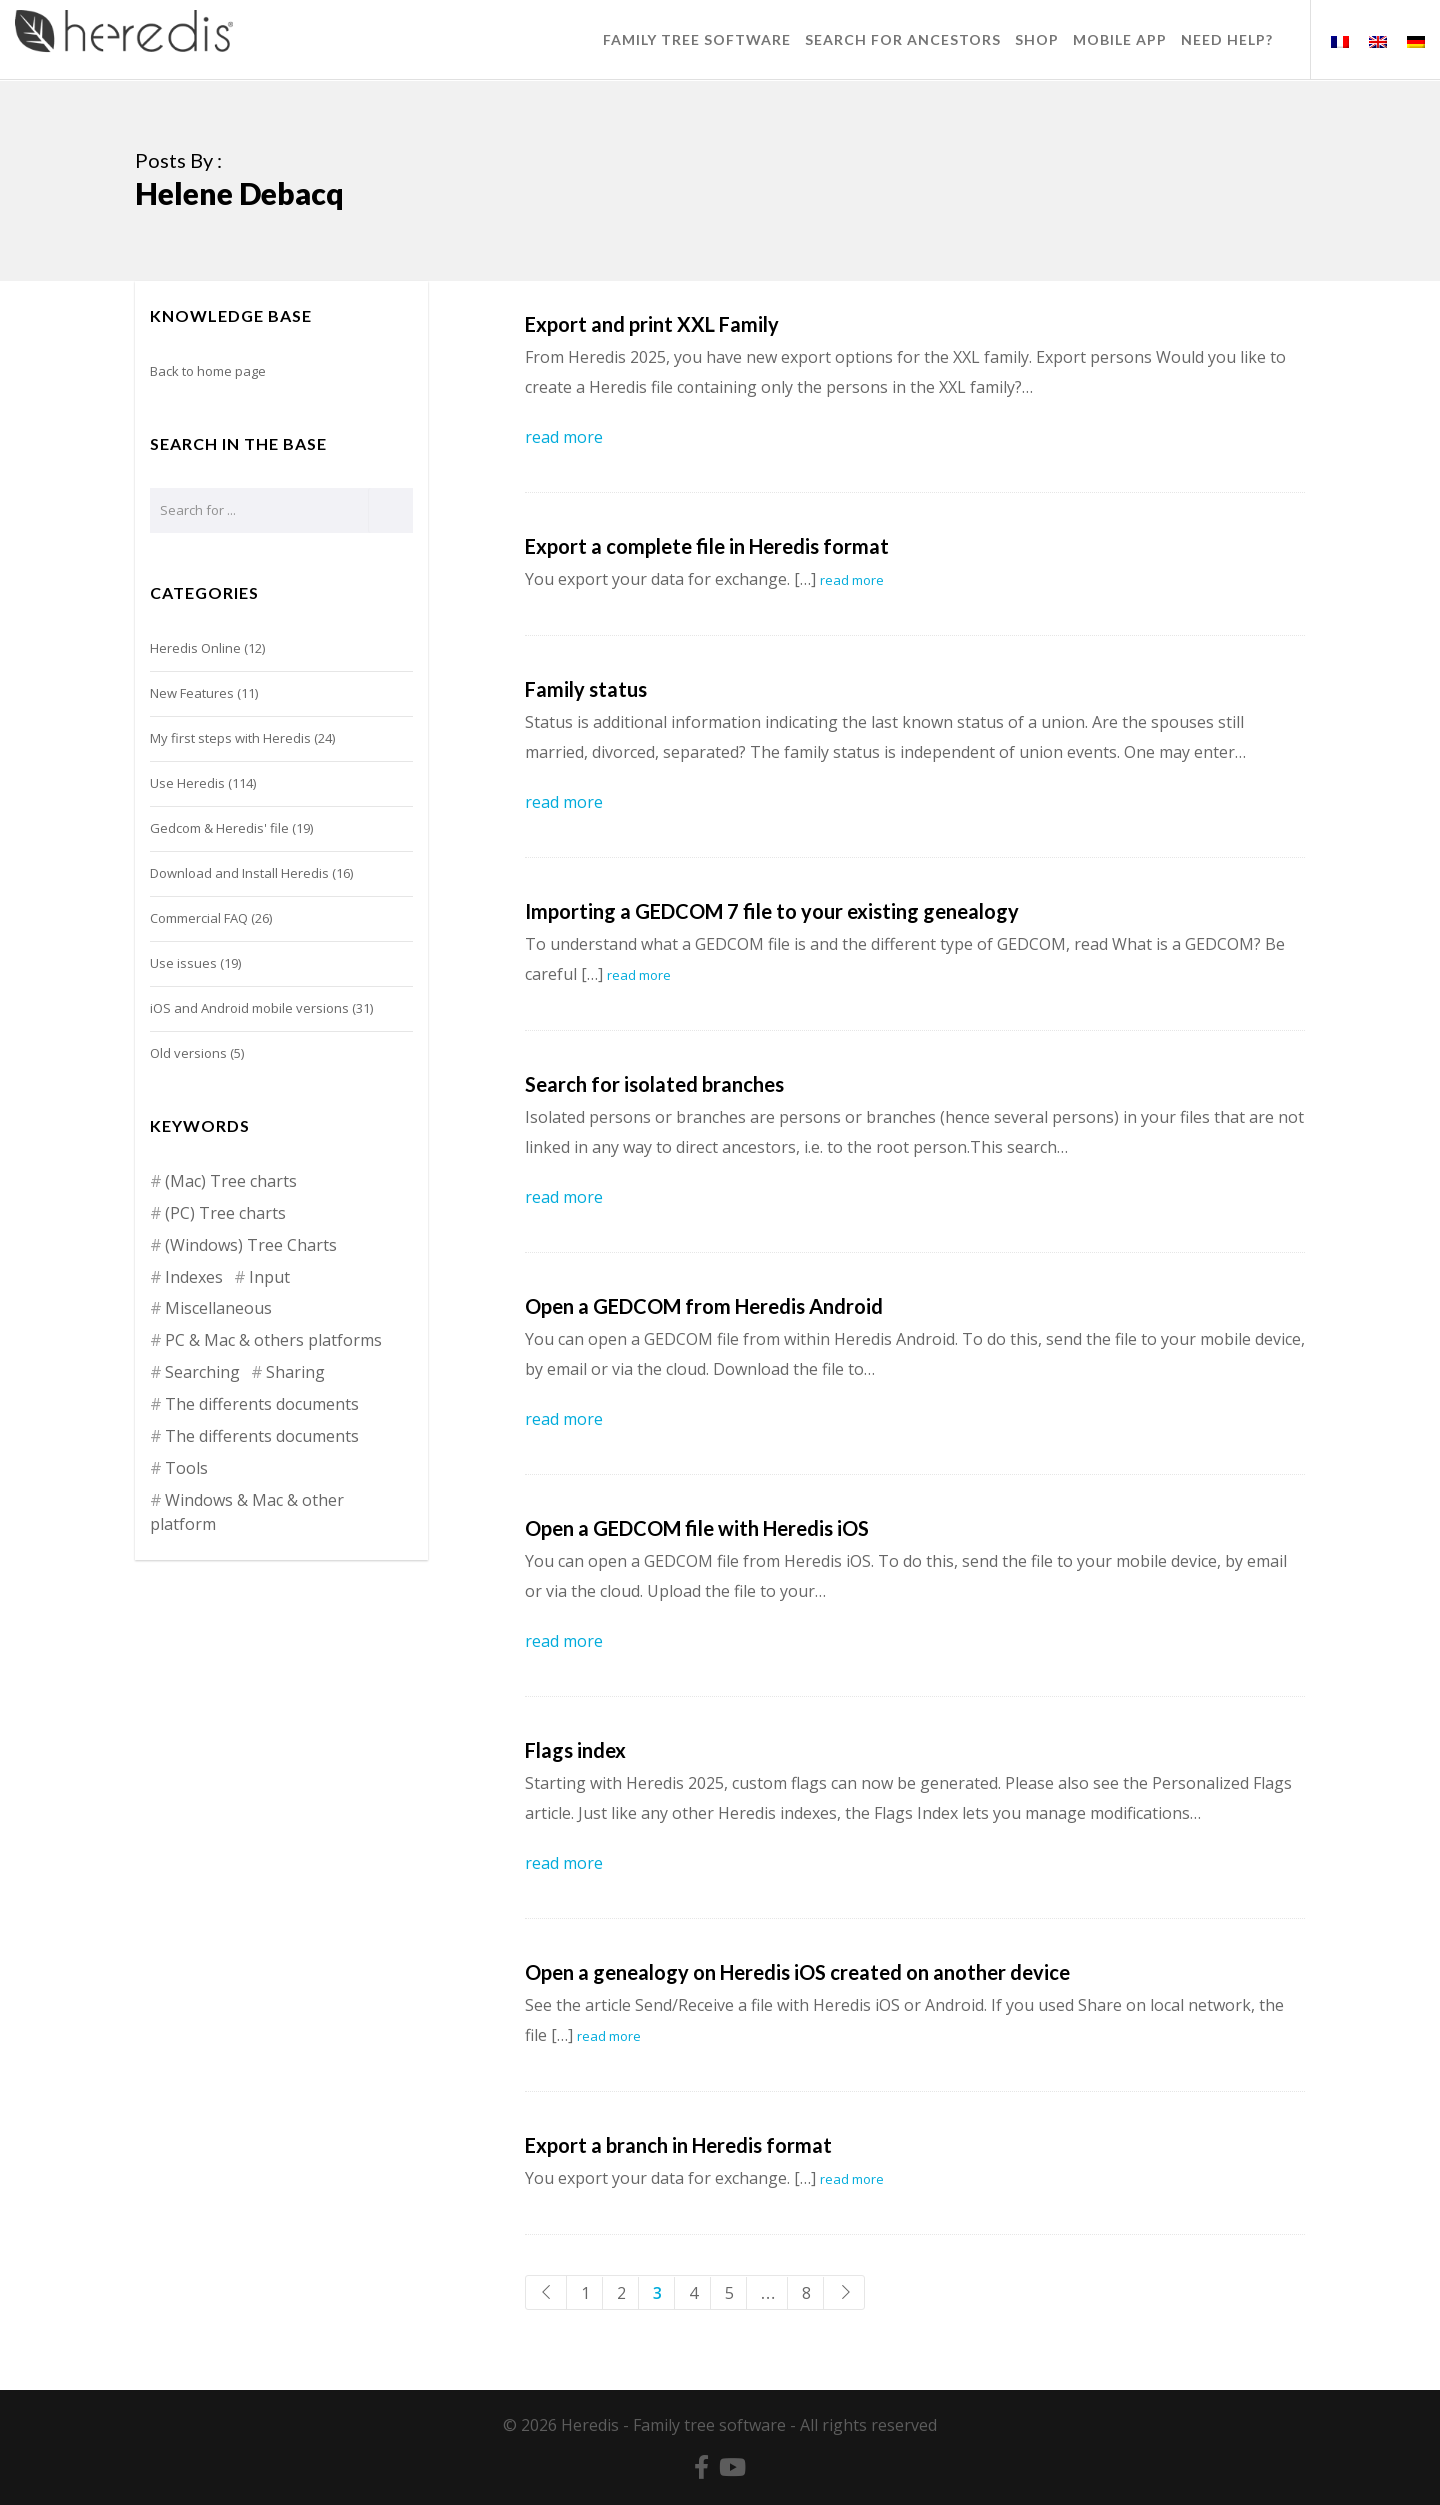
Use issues (183, 963)
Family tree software (709, 2425)
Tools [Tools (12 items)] (186, 1468)
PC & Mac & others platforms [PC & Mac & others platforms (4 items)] (273, 1340)
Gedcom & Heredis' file (219, 828)
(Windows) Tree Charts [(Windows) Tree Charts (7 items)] (251, 1245)
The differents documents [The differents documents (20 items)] (262, 1404)
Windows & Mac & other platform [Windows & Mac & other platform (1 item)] (247, 1512)
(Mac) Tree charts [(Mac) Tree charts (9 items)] (231, 1181)
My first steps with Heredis (230, 738)
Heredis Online (195, 648)
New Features (192, 693)
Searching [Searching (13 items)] (202, 1372)
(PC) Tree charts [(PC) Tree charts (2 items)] (225, 1213)
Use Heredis (187, 783)
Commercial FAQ (199, 918)
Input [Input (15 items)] (269, 1277)
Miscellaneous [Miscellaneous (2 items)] (218, 1308)
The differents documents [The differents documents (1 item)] (262, 1436)
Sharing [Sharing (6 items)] (295, 1372)
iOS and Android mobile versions (249, 1008)
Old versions (188, 1053)
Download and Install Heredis (239, 873)
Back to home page (208, 371)
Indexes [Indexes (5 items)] (194, 1277)
